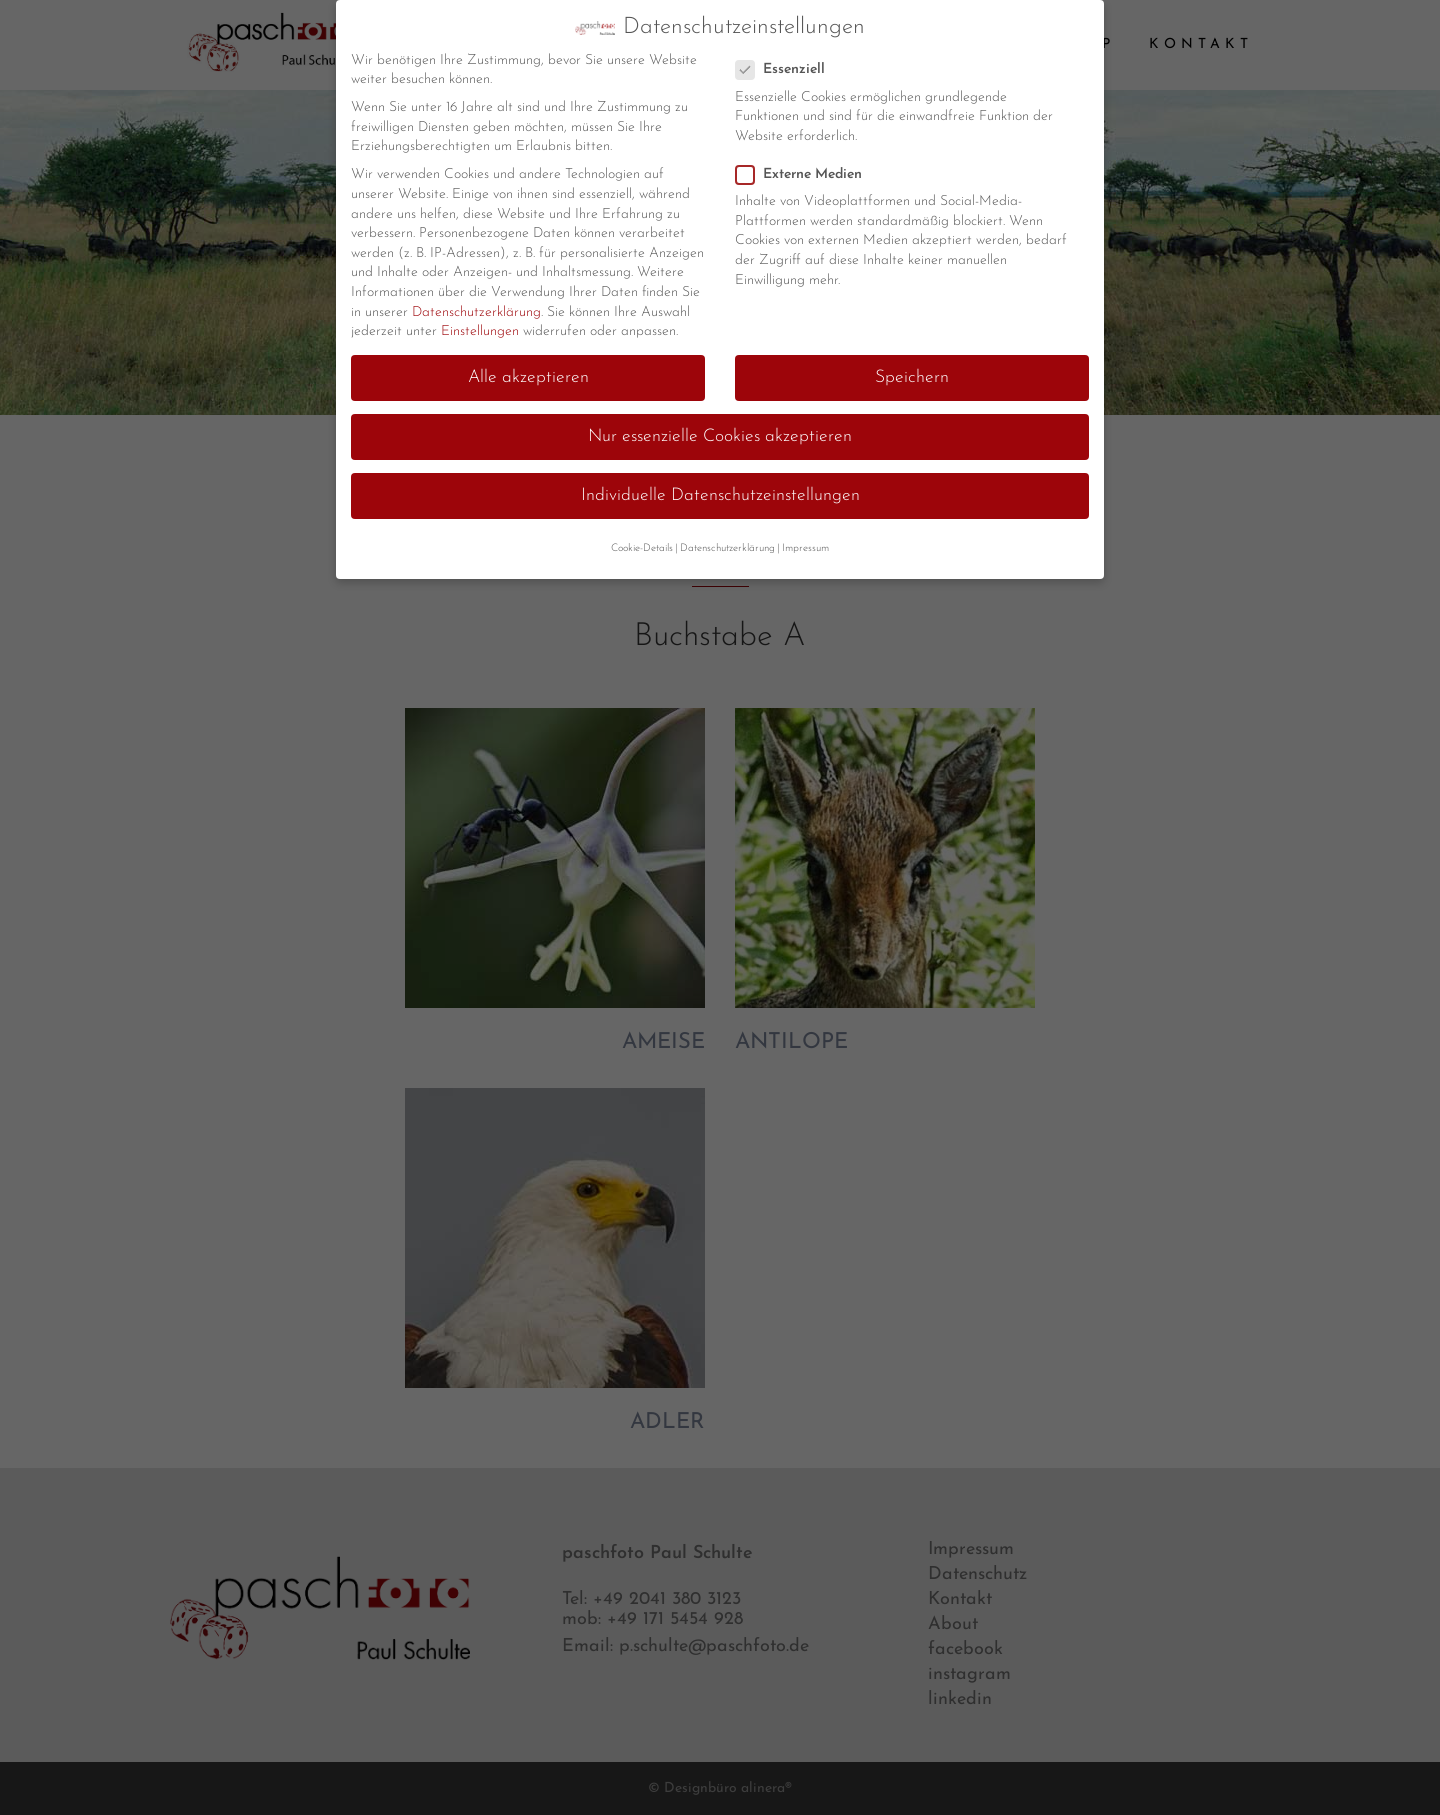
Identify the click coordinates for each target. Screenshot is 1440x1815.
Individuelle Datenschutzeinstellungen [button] (720, 491)
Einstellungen (480, 327)
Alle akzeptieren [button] (528, 373)
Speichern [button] (912, 373)
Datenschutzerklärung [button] (727, 543)
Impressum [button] (805, 543)
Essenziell (788, 65)
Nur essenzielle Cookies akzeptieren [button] (720, 432)
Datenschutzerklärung (476, 307)
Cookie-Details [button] (642, 543)
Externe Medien (807, 169)
